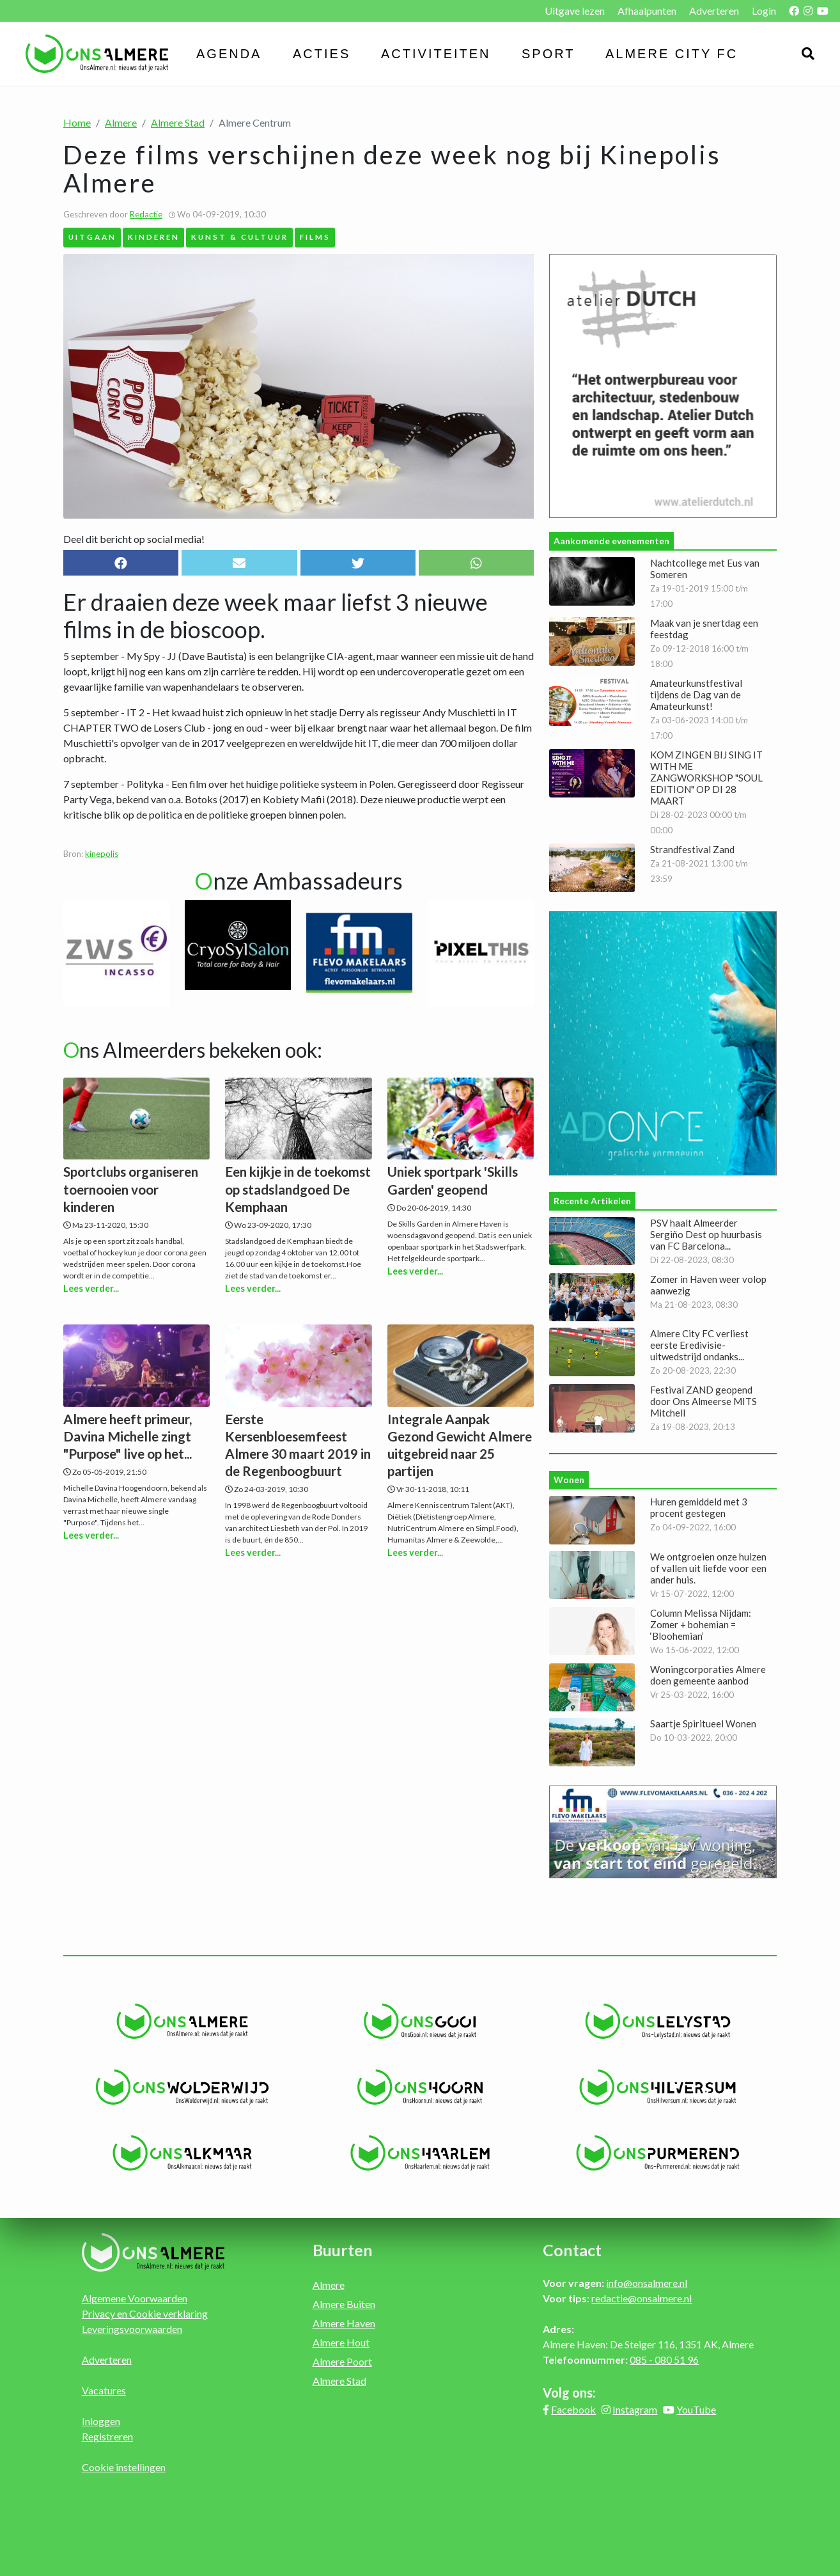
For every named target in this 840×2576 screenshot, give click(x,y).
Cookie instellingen (124, 2467)
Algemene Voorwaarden (134, 2298)
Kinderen (154, 236)
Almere (121, 122)
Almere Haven (344, 2323)
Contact (572, 2249)
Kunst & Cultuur (239, 236)
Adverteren (714, 10)
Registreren (107, 2436)
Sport (548, 54)
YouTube (696, 2409)
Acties (321, 54)
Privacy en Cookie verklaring (145, 2313)
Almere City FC (671, 54)
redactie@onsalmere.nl (641, 2298)
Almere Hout (341, 2342)
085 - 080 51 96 (664, 2359)
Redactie (146, 214)
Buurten (343, 2249)
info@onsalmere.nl (646, 2283)
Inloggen (101, 2421)
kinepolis (101, 854)
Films (315, 236)
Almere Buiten (344, 2304)
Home (77, 122)
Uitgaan (92, 236)
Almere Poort (342, 2361)
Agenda (228, 54)
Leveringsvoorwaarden (132, 2329)
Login (764, 10)
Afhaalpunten (647, 10)
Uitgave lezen (575, 10)
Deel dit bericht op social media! (134, 539)
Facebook (573, 2409)
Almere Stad (178, 122)
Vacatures (104, 2390)
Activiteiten (436, 54)
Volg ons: (569, 2392)
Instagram (634, 2409)
